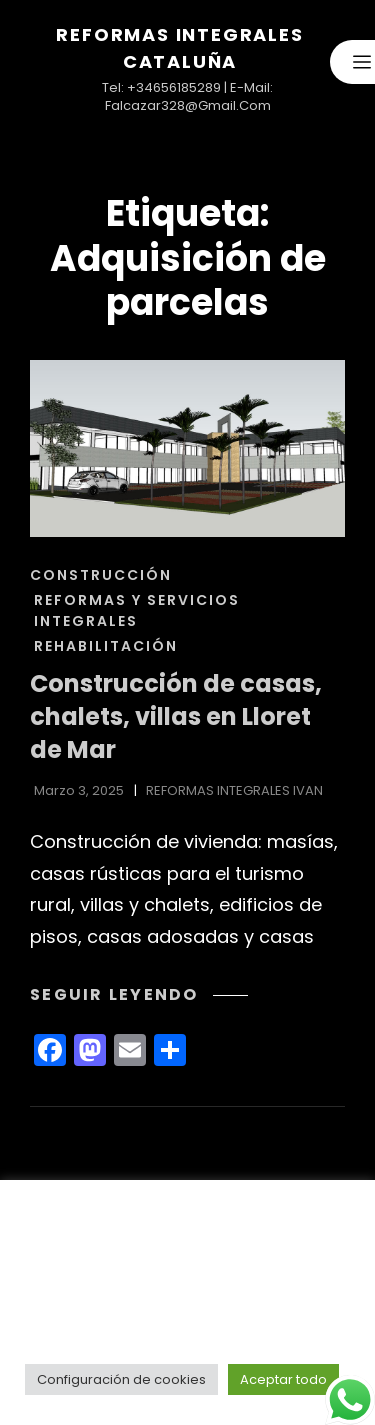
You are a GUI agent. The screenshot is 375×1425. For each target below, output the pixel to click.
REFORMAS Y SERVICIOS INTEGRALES (137, 610)
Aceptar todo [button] (283, 1379)
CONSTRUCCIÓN (101, 575)
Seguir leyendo (139, 994)
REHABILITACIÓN (106, 646)
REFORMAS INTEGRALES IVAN (234, 790)
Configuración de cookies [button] (121, 1379)
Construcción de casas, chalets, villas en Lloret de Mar (176, 716)
